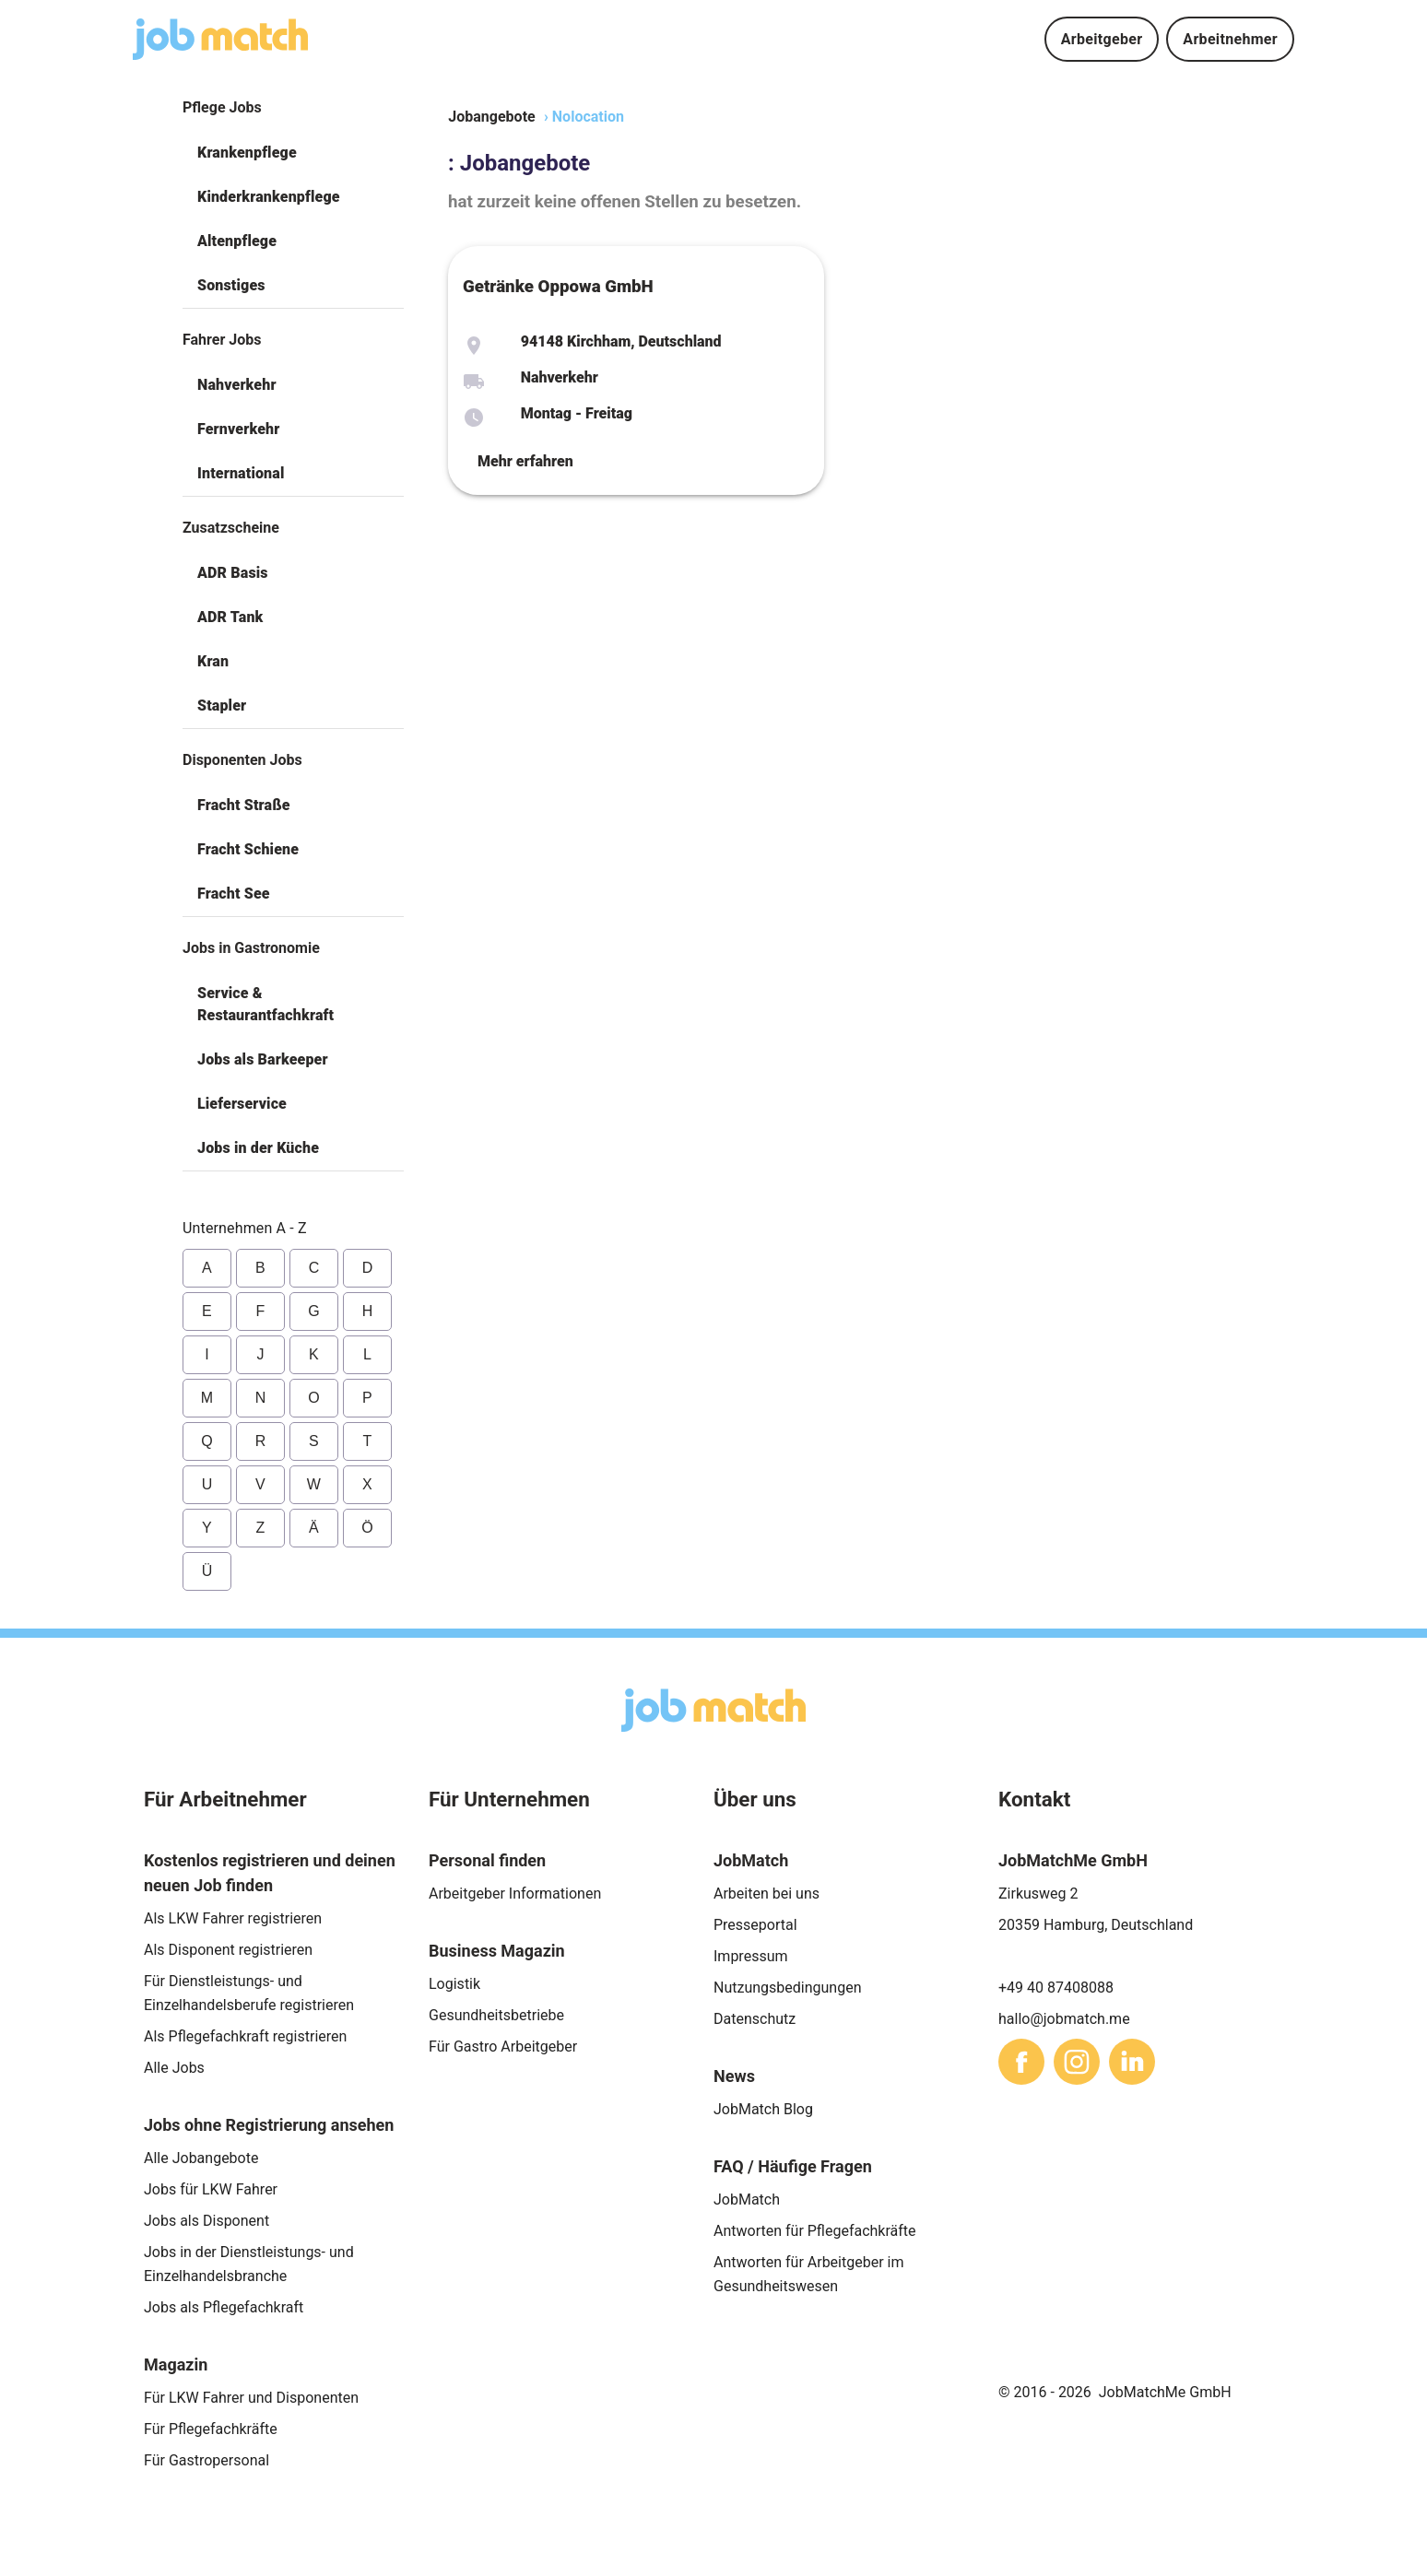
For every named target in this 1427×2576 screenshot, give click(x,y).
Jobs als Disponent (206, 2220)
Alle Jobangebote (201, 2158)
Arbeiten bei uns (767, 1893)
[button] (293, 153)
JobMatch (747, 2199)
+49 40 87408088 (1056, 1987)
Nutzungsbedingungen (787, 1987)
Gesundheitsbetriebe (496, 2015)
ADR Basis (232, 573)
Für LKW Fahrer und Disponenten (251, 2397)
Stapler (221, 705)
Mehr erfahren (525, 461)
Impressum (751, 1956)
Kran (213, 661)
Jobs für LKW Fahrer (210, 2189)
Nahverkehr (237, 385)
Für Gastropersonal (206, 2460)
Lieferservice (242, 1103)
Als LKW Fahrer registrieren (233, 1918)
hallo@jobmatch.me (1064, 2019)
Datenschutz (755, 2019)
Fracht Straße (243, 805)
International (240, 473)
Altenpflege (237, 241)
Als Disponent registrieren (228, 1949)
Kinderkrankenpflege (268, 197)
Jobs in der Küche (258, 1148)
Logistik (454, 1984)
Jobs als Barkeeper (262, 1059)
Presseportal (755, 1925)
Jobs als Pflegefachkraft (223, 2307)
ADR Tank (230, 617)
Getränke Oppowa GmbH (558, 286)
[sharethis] (1021, 2062)
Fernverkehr (238, 429)
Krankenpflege (247, 152)
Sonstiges (231, 285)
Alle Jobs (174, 2067)
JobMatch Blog (763, 2109)
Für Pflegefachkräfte (210, 2429)
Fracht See (233, 893)
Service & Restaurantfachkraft (265, 1004)
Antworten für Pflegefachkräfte (815, 2231)
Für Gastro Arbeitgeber (503, 2046)
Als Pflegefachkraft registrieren (245, 2036)
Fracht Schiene (248, 849)
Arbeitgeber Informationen (515, 1893)
